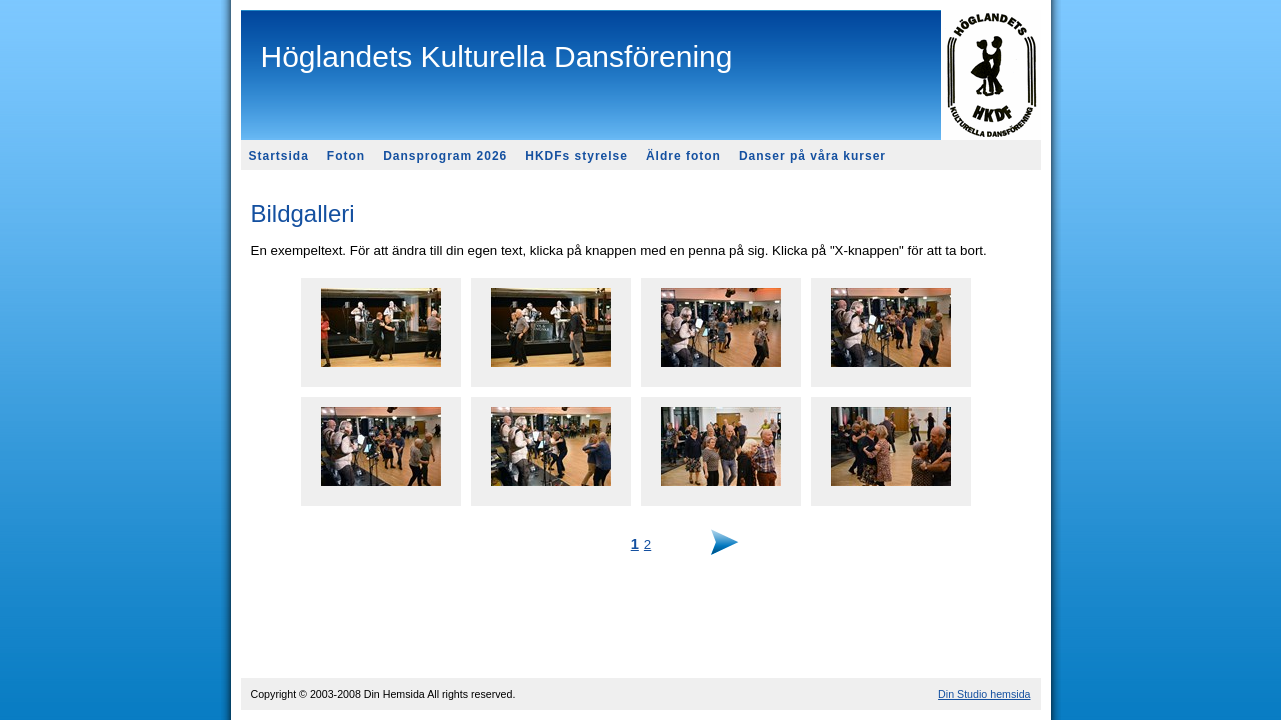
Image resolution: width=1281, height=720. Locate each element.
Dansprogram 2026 (445, 156)
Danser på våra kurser (812, 156)
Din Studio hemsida (984, 694)
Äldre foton (683, 156)
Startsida (279, 156)
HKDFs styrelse (576, 156)
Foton (346, 156)
